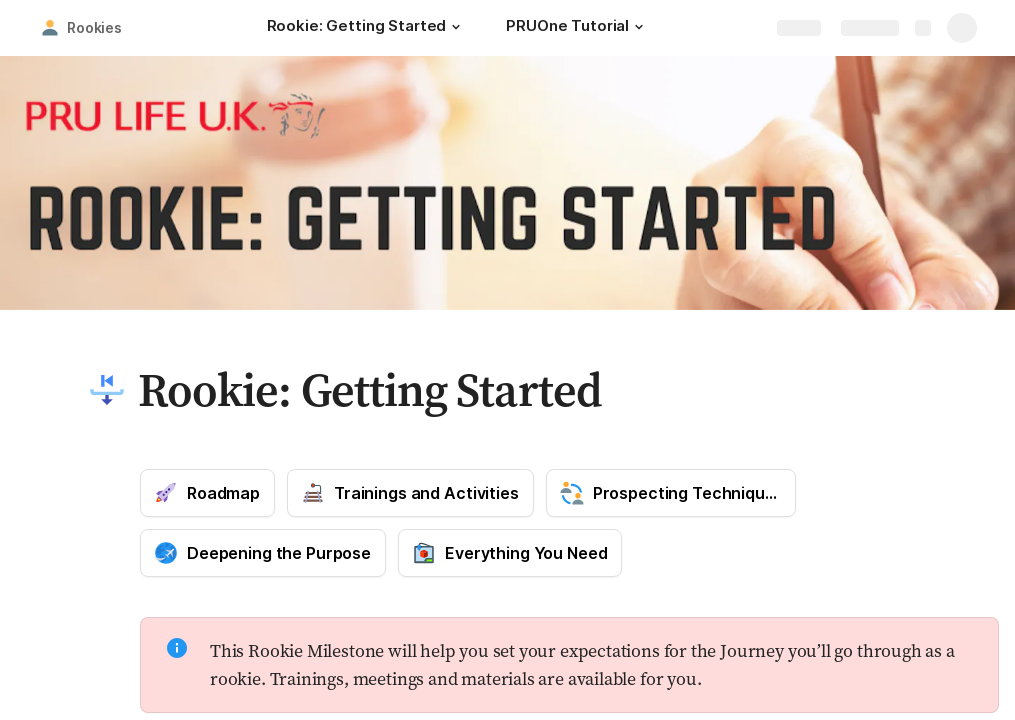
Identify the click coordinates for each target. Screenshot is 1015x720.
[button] (456, 27)
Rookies (94, 27)
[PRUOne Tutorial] (577, 28)
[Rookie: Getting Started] (367, 28)
